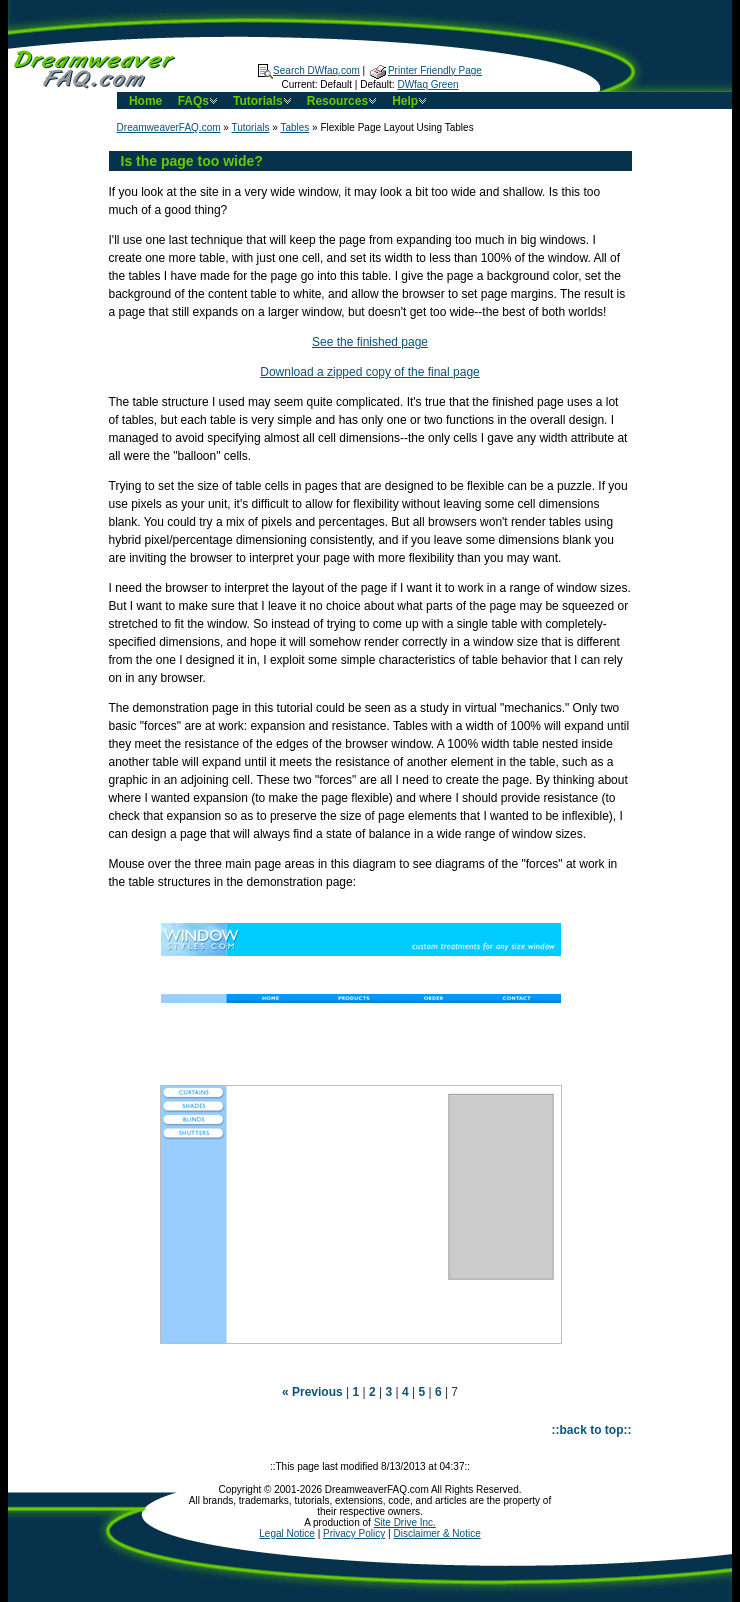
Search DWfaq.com (309, 70)
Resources (343, 101)
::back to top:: (592, 1430)
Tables (294, 127)
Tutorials (264, 101)
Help (411, 101)
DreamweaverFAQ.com (169, 127)
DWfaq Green (427, 84)
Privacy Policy (354, 1533)
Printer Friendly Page (426, 70)
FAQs (199, 101)
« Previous (312, 1392)
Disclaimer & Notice (436, 1533)
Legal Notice (287, 1533)
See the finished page (370, 342)
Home (145, 101)
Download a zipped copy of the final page (370, 372)
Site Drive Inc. (405, 1522)
